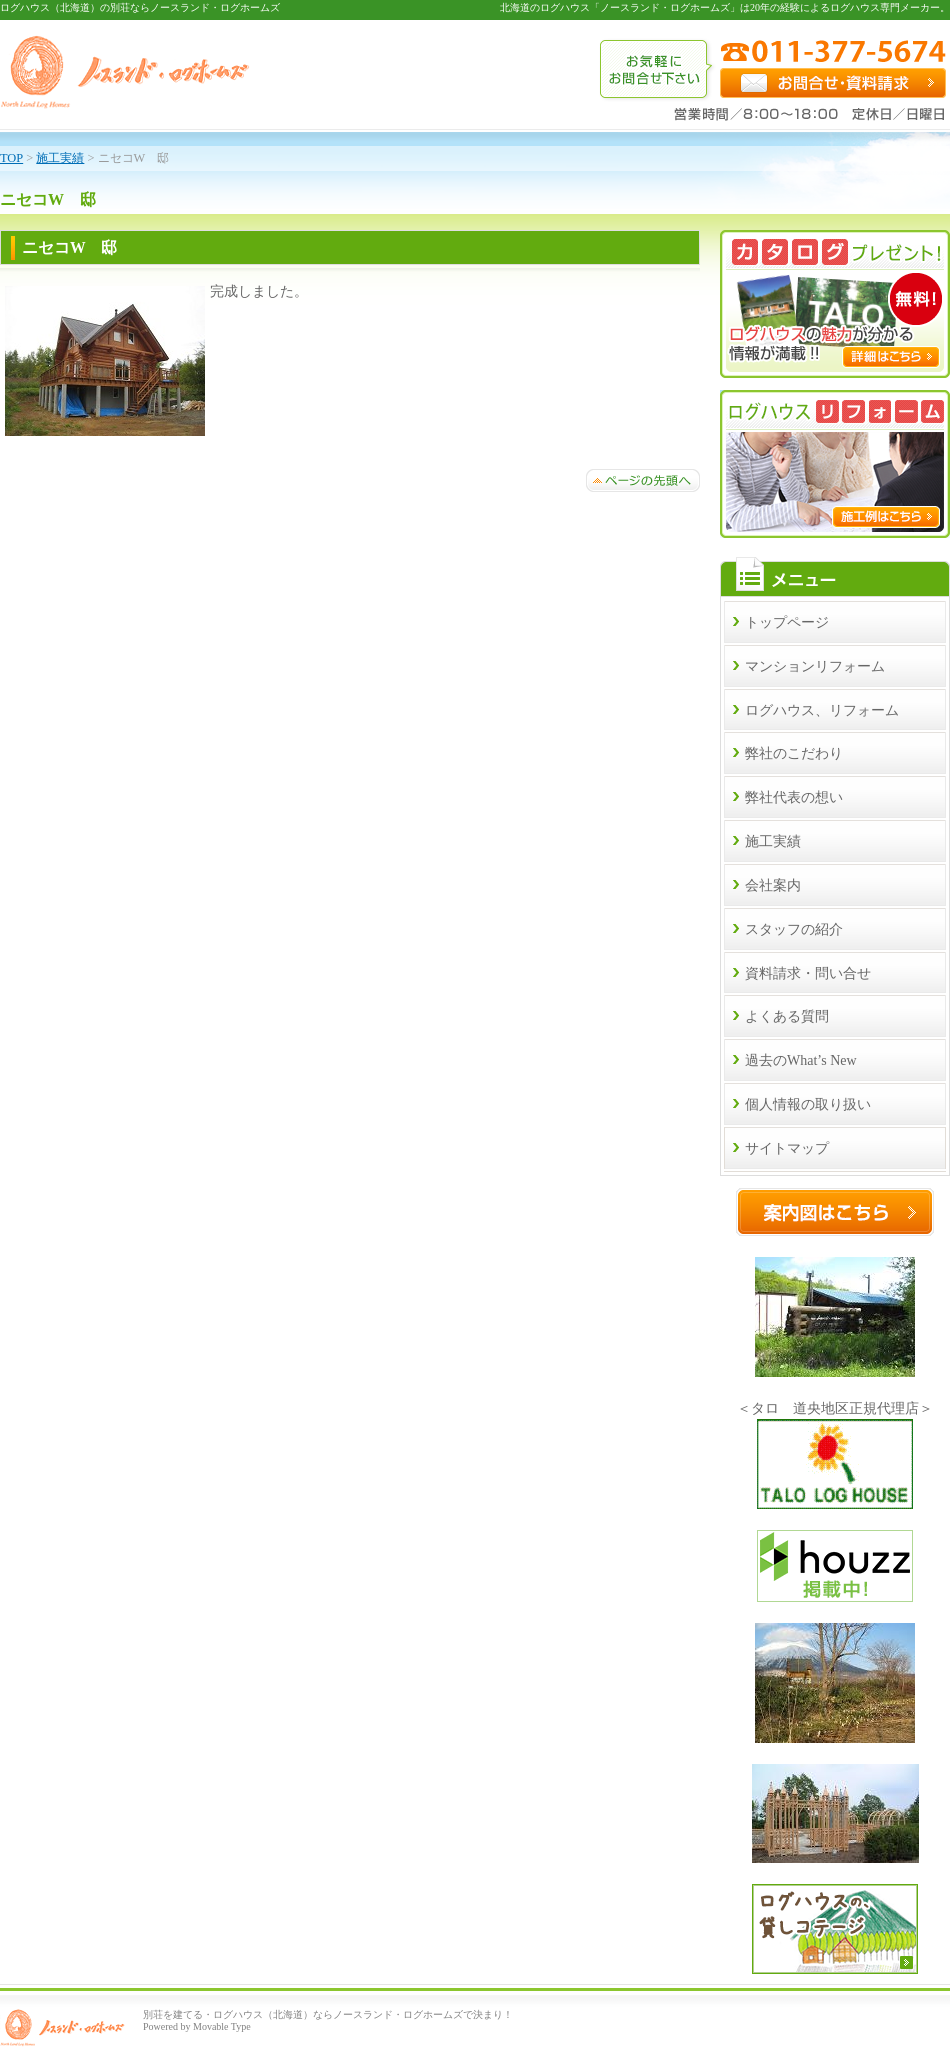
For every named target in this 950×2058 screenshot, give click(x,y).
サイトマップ (787, 1148)
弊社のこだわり (794, 753)
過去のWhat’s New (801, 1060)
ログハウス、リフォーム (822, 710)
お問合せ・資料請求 (833, 83)
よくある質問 (787, 1016)
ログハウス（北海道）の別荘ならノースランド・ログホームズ (140, 7)
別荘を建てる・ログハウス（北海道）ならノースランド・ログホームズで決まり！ (328, 2014)
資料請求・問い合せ (808, 973)
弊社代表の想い (794, 797)
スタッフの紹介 (794, 929)
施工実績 (773, 841)
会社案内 (773, 885)
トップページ (787, 622)
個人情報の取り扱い (808, 1104)
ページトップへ (643, 480)
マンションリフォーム (815, 666)
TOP (11, 158)
